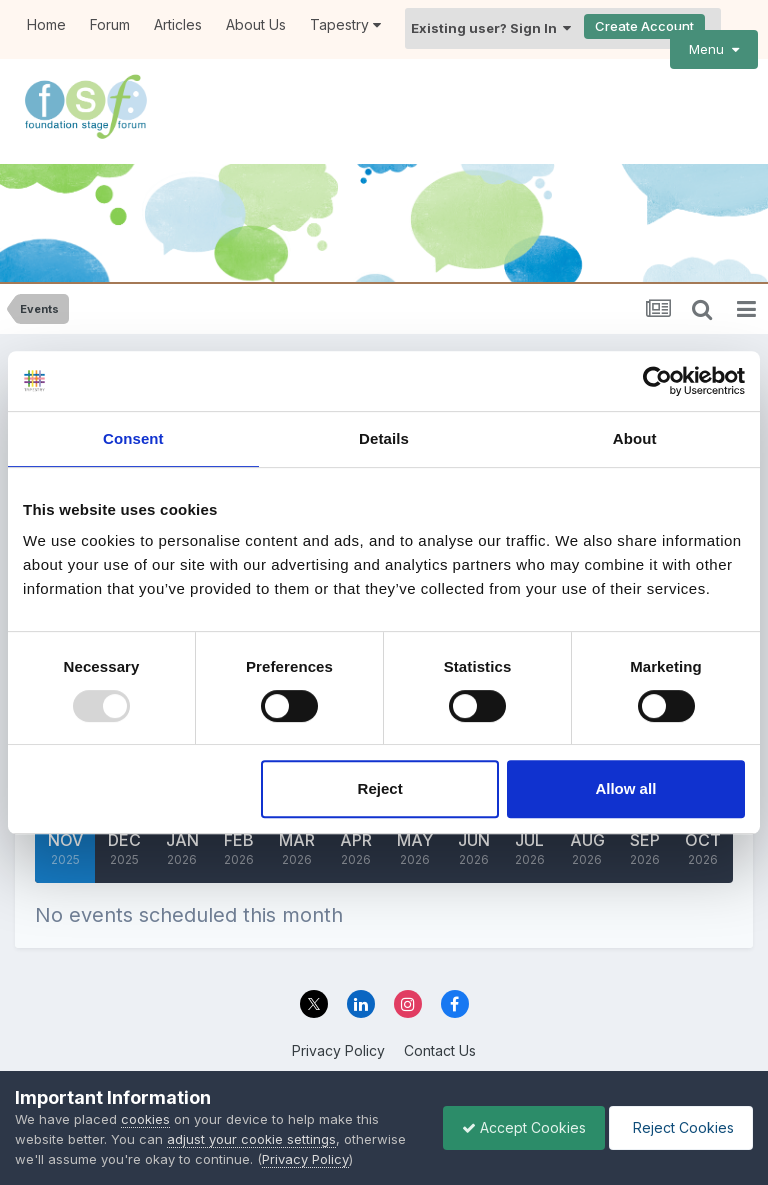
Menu (714, 49)
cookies (145, 1119)
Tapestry (345, 24)
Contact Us (440, 1050)
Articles (178, 24)
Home (46, 24)
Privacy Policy (338, 1050)
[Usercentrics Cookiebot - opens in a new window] (657, 381)
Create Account (644, 26)
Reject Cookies (679, 1127)
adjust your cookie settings (251, 1139)
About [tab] (635, 438)
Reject (380, 788)
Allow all (625, 788)
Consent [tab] (133, 438)
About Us (256, 24)
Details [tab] (384, 438)
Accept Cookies (519, 1127)
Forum (110, 24)
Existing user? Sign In (491, 28)
